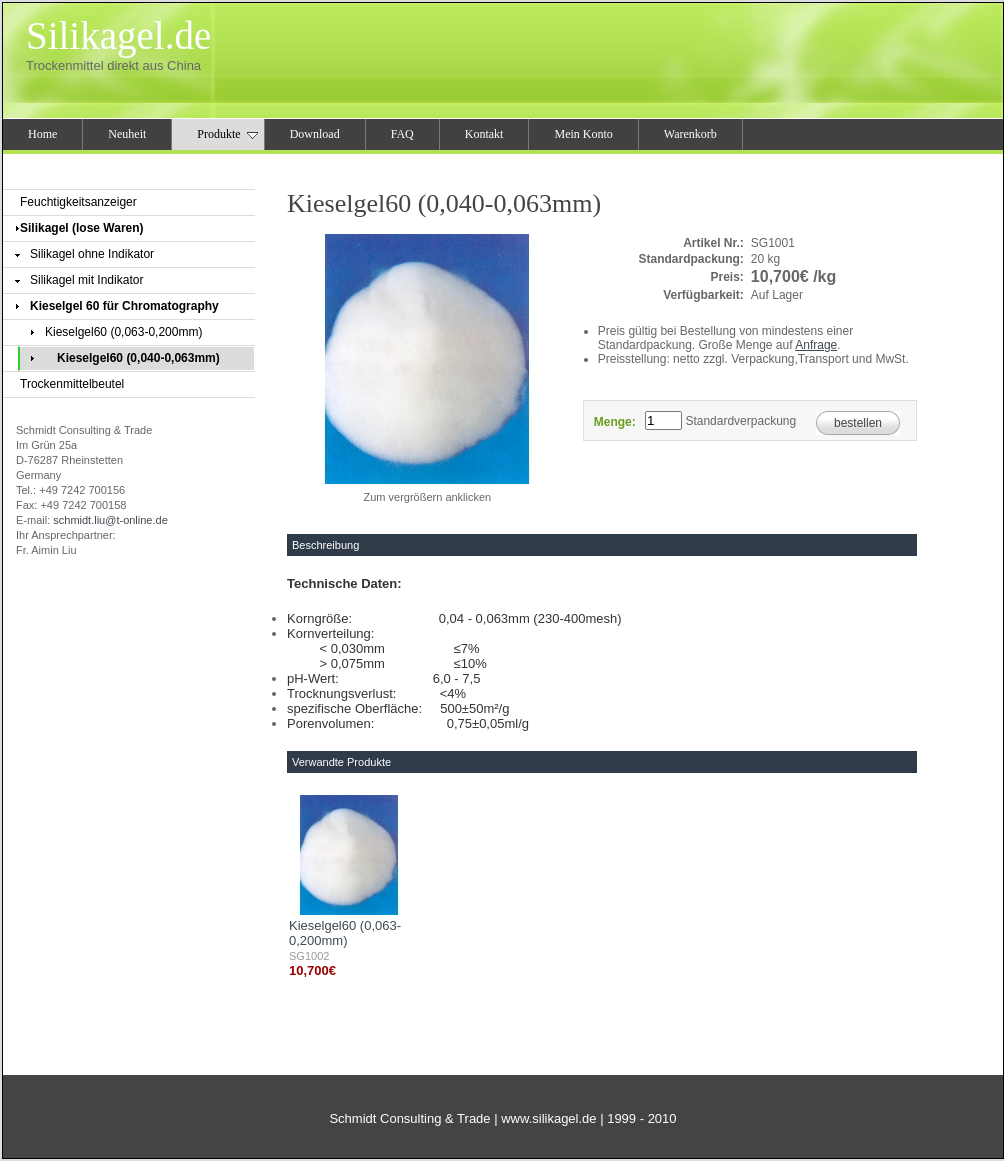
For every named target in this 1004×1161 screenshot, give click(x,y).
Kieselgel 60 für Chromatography (124, 306)
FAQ (402, 134)
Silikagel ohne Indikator (92, 254)
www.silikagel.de (548, 1118)
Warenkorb (690, 134)
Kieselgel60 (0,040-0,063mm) (138, 358)
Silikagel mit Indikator (86, 280)
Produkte (227, 134)
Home (42, 134)
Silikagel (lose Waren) (82, 228)
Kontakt (484, 134)
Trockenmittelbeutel (72, 384)
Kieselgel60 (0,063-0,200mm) (123, 332)
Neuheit (127, 134)
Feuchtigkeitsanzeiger (78, 202)
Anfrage (816, 345)
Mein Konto (583, 134)
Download (315, 134)
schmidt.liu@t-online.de (110, 520)
